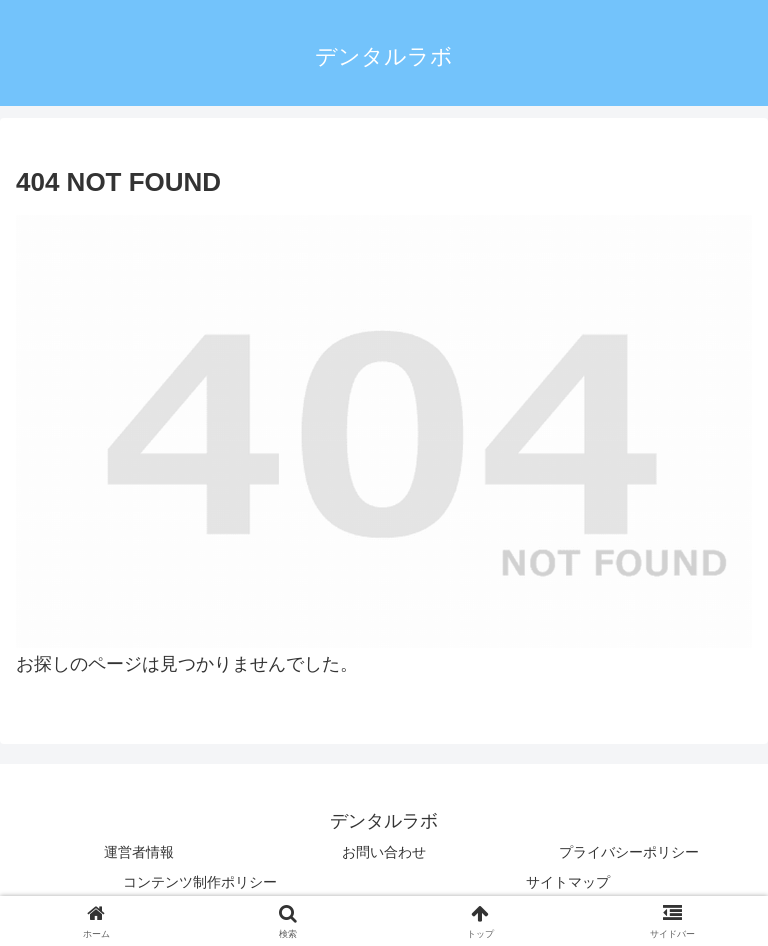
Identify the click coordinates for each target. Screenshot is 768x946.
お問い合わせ (384, 852)
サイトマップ (568, 882)
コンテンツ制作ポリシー (200, 882)
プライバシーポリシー (629, 852)
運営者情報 (139, 852)
